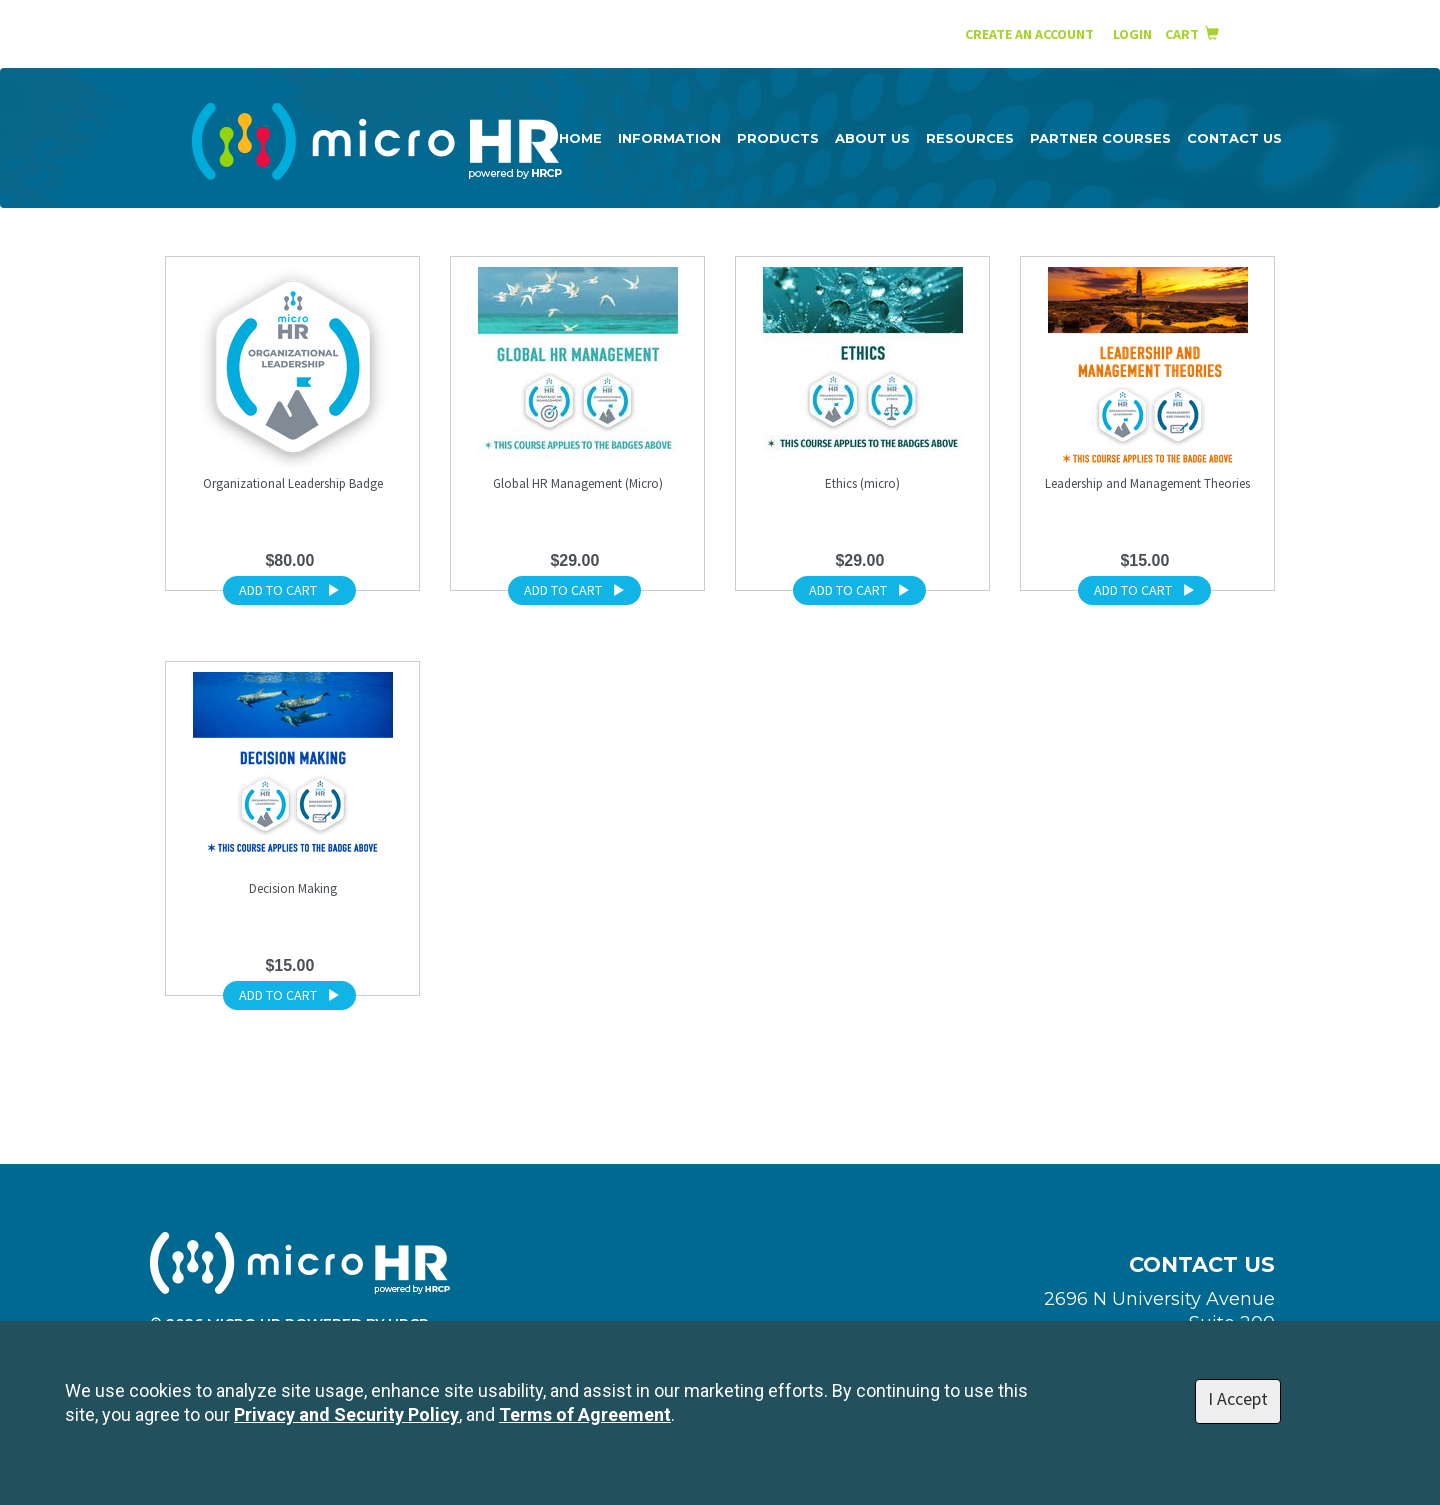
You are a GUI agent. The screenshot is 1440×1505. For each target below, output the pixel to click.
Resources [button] (970, 138)
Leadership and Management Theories (1147, 483)
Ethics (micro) (862, 483)
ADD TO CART (289, 590)
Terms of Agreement (585, 1414)
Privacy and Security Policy (346, 1414)
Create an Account (1029, 34)
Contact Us (1234, 138)
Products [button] (778, 138)
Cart (1192, 34)
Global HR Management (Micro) (578, 483)
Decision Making (293, 888)
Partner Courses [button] (1100, 138)
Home (580, 138)
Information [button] (669, 138)
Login (1134, 34)
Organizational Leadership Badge (293, 483)
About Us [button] (872, 138)
